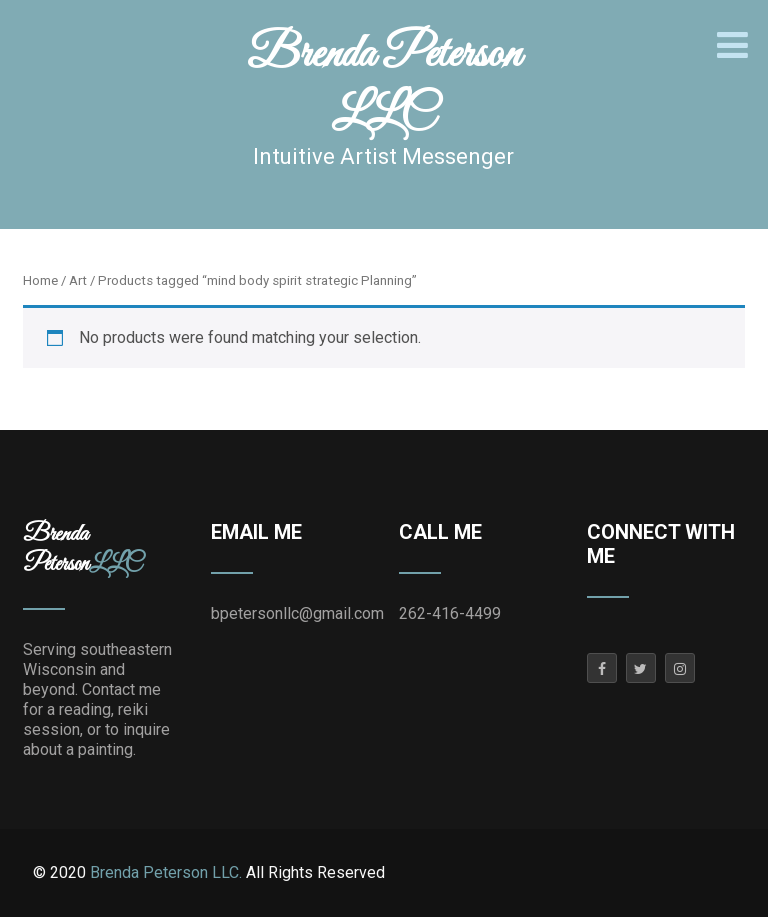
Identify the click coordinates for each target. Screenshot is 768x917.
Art (78, 280)
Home (40, 280)
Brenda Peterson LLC (384, 85)
